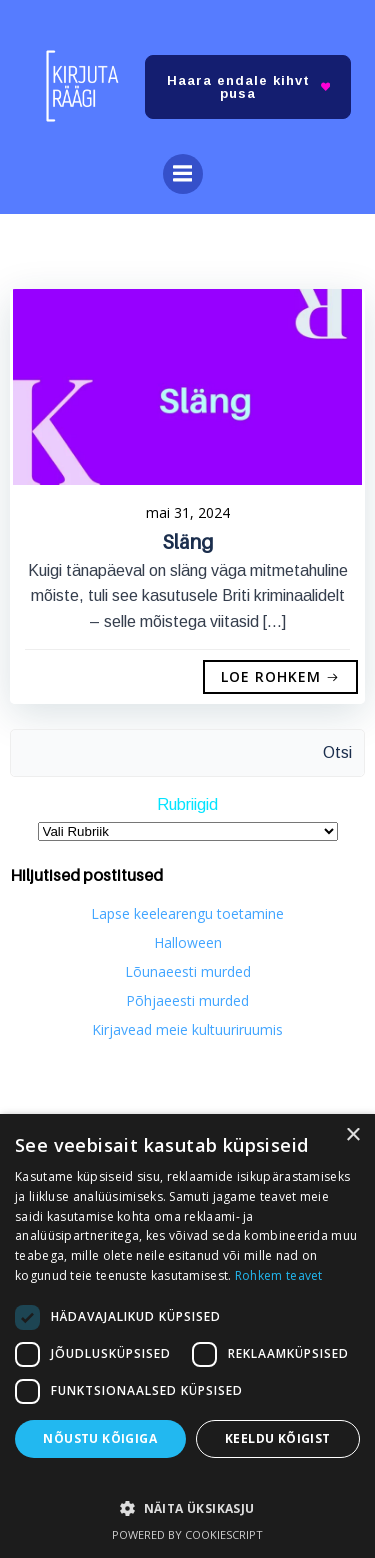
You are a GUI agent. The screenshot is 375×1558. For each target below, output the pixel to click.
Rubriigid (187, 804)
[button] (187, 1498)
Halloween (188, 942)
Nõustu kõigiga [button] (100, 1438)
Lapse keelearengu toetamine (187, 913)
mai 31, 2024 (188, 512)
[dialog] (187, 1336)
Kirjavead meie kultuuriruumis (187, 1029)
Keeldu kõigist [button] (278, 1438)
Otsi (337, 752)
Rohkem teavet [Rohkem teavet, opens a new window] (279, 1275)
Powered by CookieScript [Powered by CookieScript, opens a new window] (187, 1534)
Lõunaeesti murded (188, 971)
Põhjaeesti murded (187, 1000)
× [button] (352, 1135)
